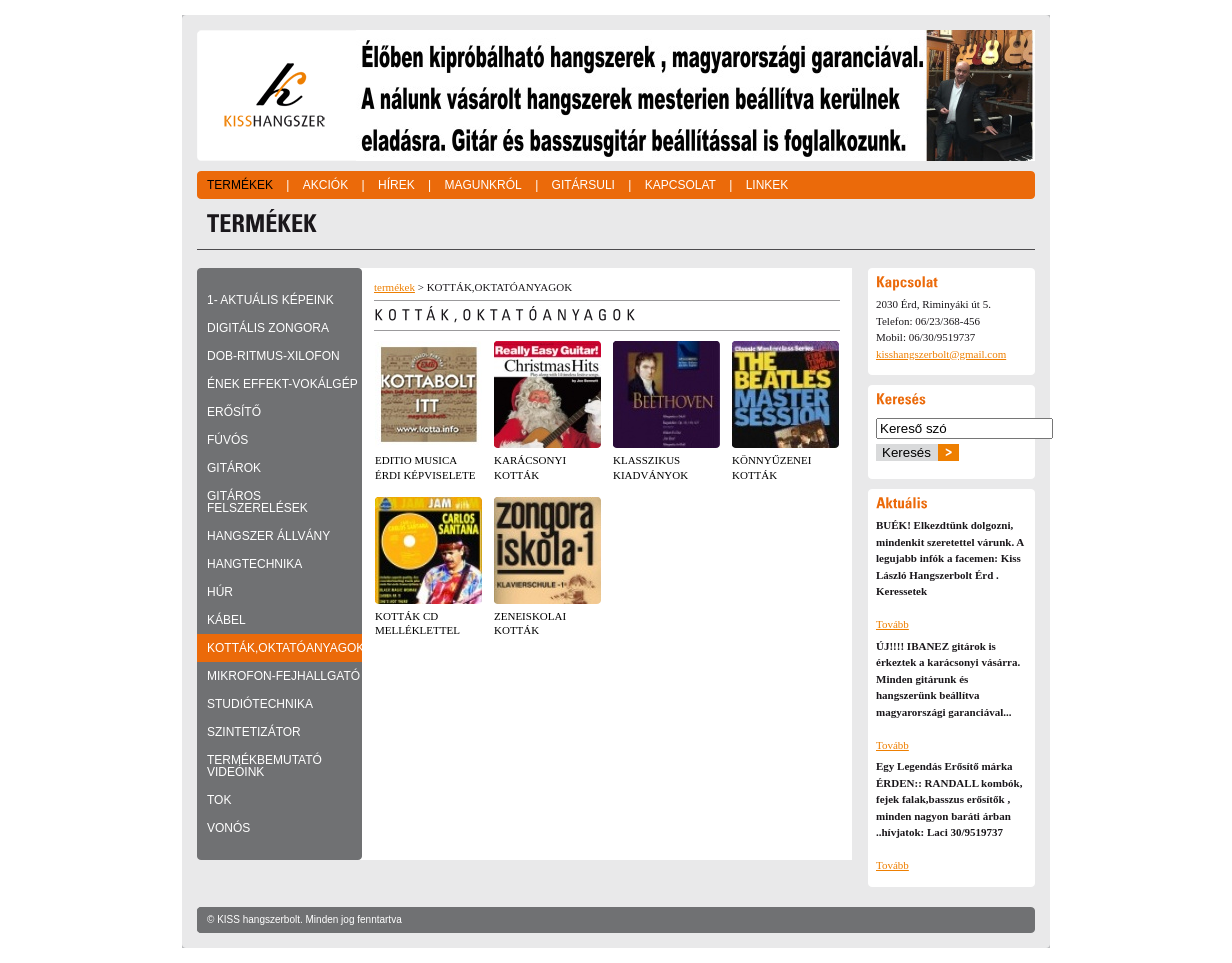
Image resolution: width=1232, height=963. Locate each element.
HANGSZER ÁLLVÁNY (268, 536)
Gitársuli (583, 185)
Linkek (767, 185)
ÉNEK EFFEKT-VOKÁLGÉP (282, 384)
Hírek (396, 185)
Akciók (325, 185)
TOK (219, 800)
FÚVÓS (227, 440)
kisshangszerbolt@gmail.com (941, 354)
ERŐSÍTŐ (234, 412)
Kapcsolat (680, 185)
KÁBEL (226, 620)
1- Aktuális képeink (270, 300)
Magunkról (482, 185)
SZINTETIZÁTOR (254, 732)
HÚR (220, 592)
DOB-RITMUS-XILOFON (273, 356)
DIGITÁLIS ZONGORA (268, 328)
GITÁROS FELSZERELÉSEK (257, 502)
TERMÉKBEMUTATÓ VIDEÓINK (264, 766)
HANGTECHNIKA (254, 564)
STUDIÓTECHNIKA (260, 704)
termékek (394, 287)
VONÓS (228, 828)
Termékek (240, 185)
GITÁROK (234, 468)
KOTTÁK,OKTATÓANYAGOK (284, 648)
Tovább (892, 624)
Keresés (906, 452)
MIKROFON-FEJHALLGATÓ (283, 676)
